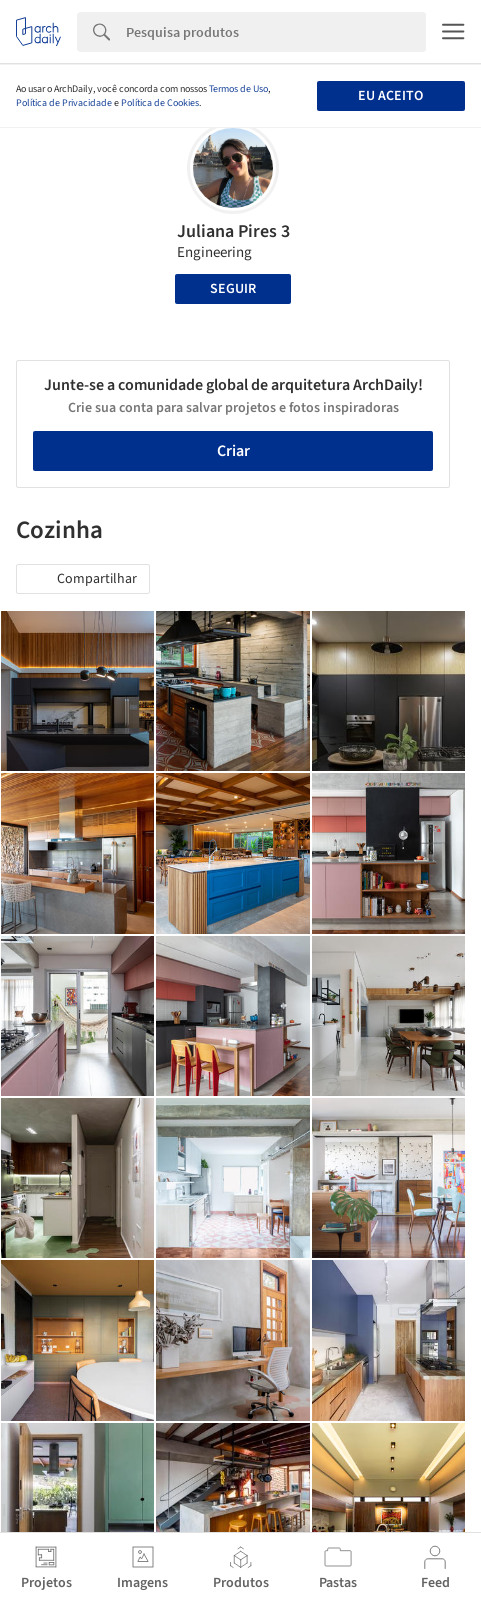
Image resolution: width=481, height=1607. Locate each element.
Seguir (233, 289)
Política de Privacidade (64, 103)
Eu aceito (390, 96)
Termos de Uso (238, 89)
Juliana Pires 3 (233, 231)
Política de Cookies (160, 103)
